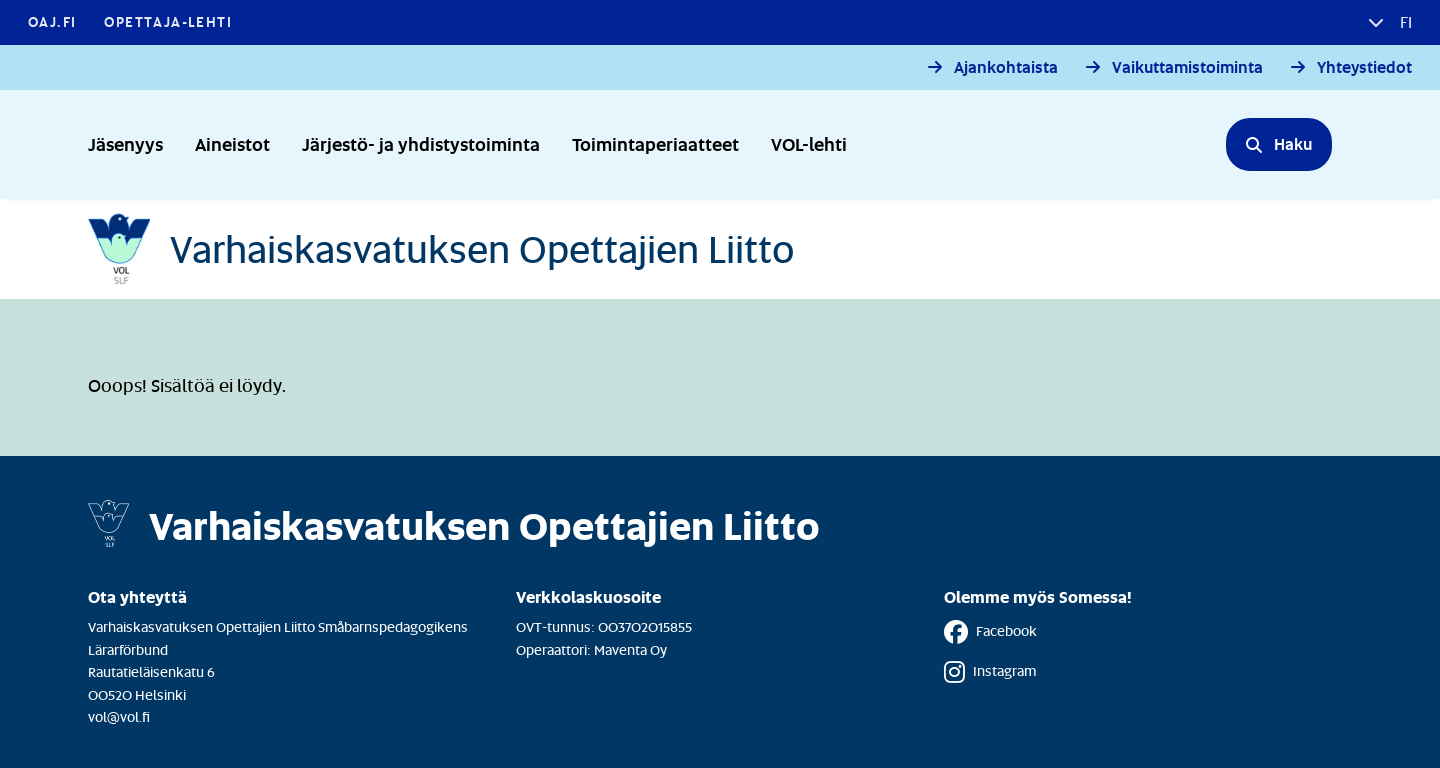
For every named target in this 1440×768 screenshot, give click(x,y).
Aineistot (232, 143)
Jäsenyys (125, 143)
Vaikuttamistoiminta (1187, 67)
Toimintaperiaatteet (655, 143)
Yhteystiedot (1364, 67)
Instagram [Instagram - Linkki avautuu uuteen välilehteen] (990, 672)
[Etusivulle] (441, 249)
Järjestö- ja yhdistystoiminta (421, 143)
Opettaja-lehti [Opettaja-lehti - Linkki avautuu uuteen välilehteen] (168, 21)
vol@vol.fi (119, 716)
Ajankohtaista (1006, 67)
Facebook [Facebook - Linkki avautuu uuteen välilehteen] (990, 632)
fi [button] (1404, 22)
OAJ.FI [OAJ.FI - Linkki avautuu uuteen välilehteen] (52, 21)
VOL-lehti (809, 143)
